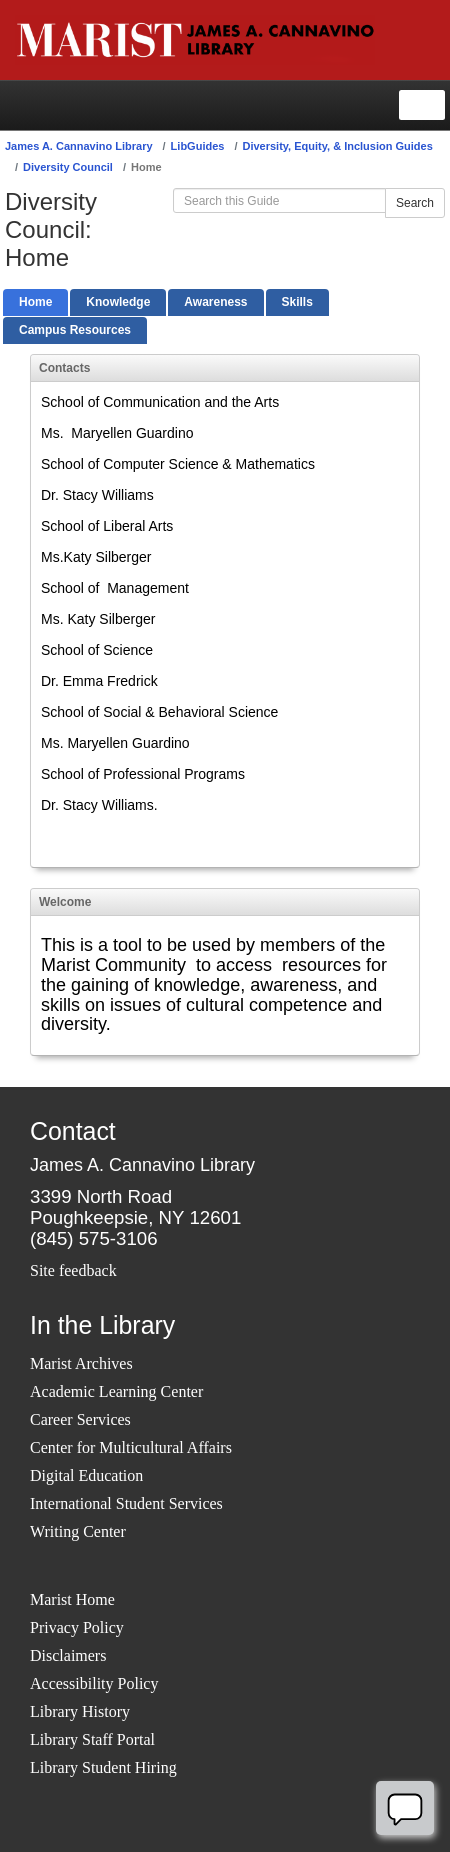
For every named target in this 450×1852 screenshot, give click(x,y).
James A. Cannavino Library (79, 146)
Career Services (80, 1419)
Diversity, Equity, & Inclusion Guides (337, 146)
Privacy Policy (77, 1627)
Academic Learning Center (116, 1391)
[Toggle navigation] (422, 105)
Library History (80, 1711)
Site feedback (73, 1270)
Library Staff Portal (92, 1739)
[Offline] (405, 1808)
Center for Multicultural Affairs (131, 1447)
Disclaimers (68, 1655)
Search (415, 203)
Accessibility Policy (94, 1683)
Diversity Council (68, 167)
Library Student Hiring (103, 1767)
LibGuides (198, 146)
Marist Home (72, 1599)
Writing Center (78, 1531)
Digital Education (86, 1475)
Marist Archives (81, 1363)
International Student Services (126, 1503)
